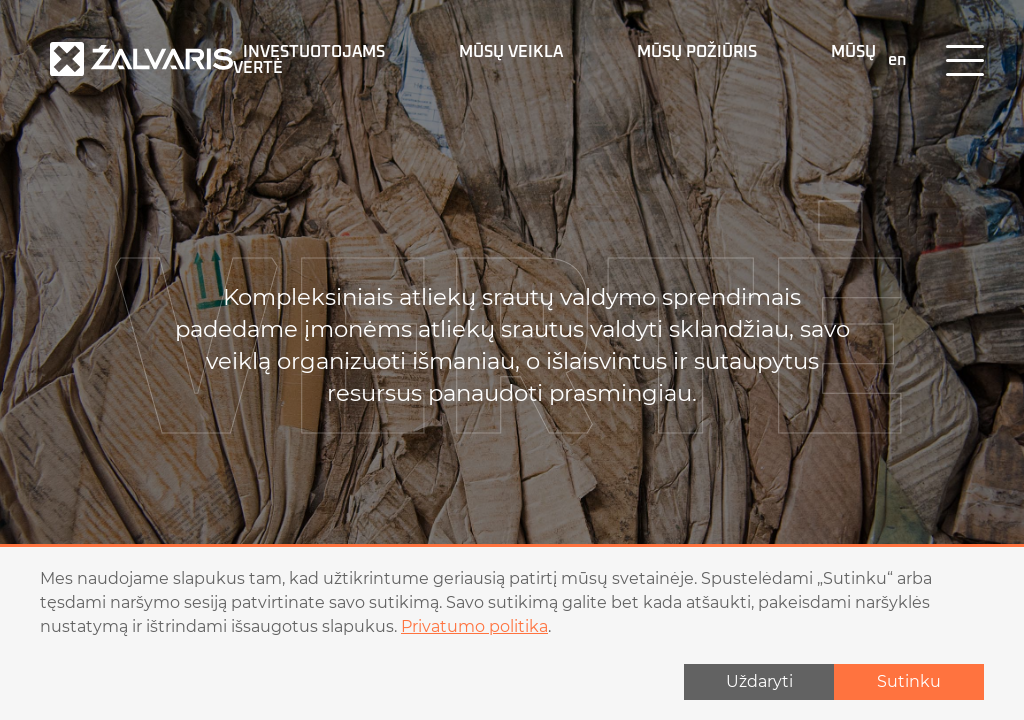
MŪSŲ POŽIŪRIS (697, 52)
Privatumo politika (474, 626)
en (897, 60)
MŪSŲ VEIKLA (511, 52)
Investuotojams (314, 52)
